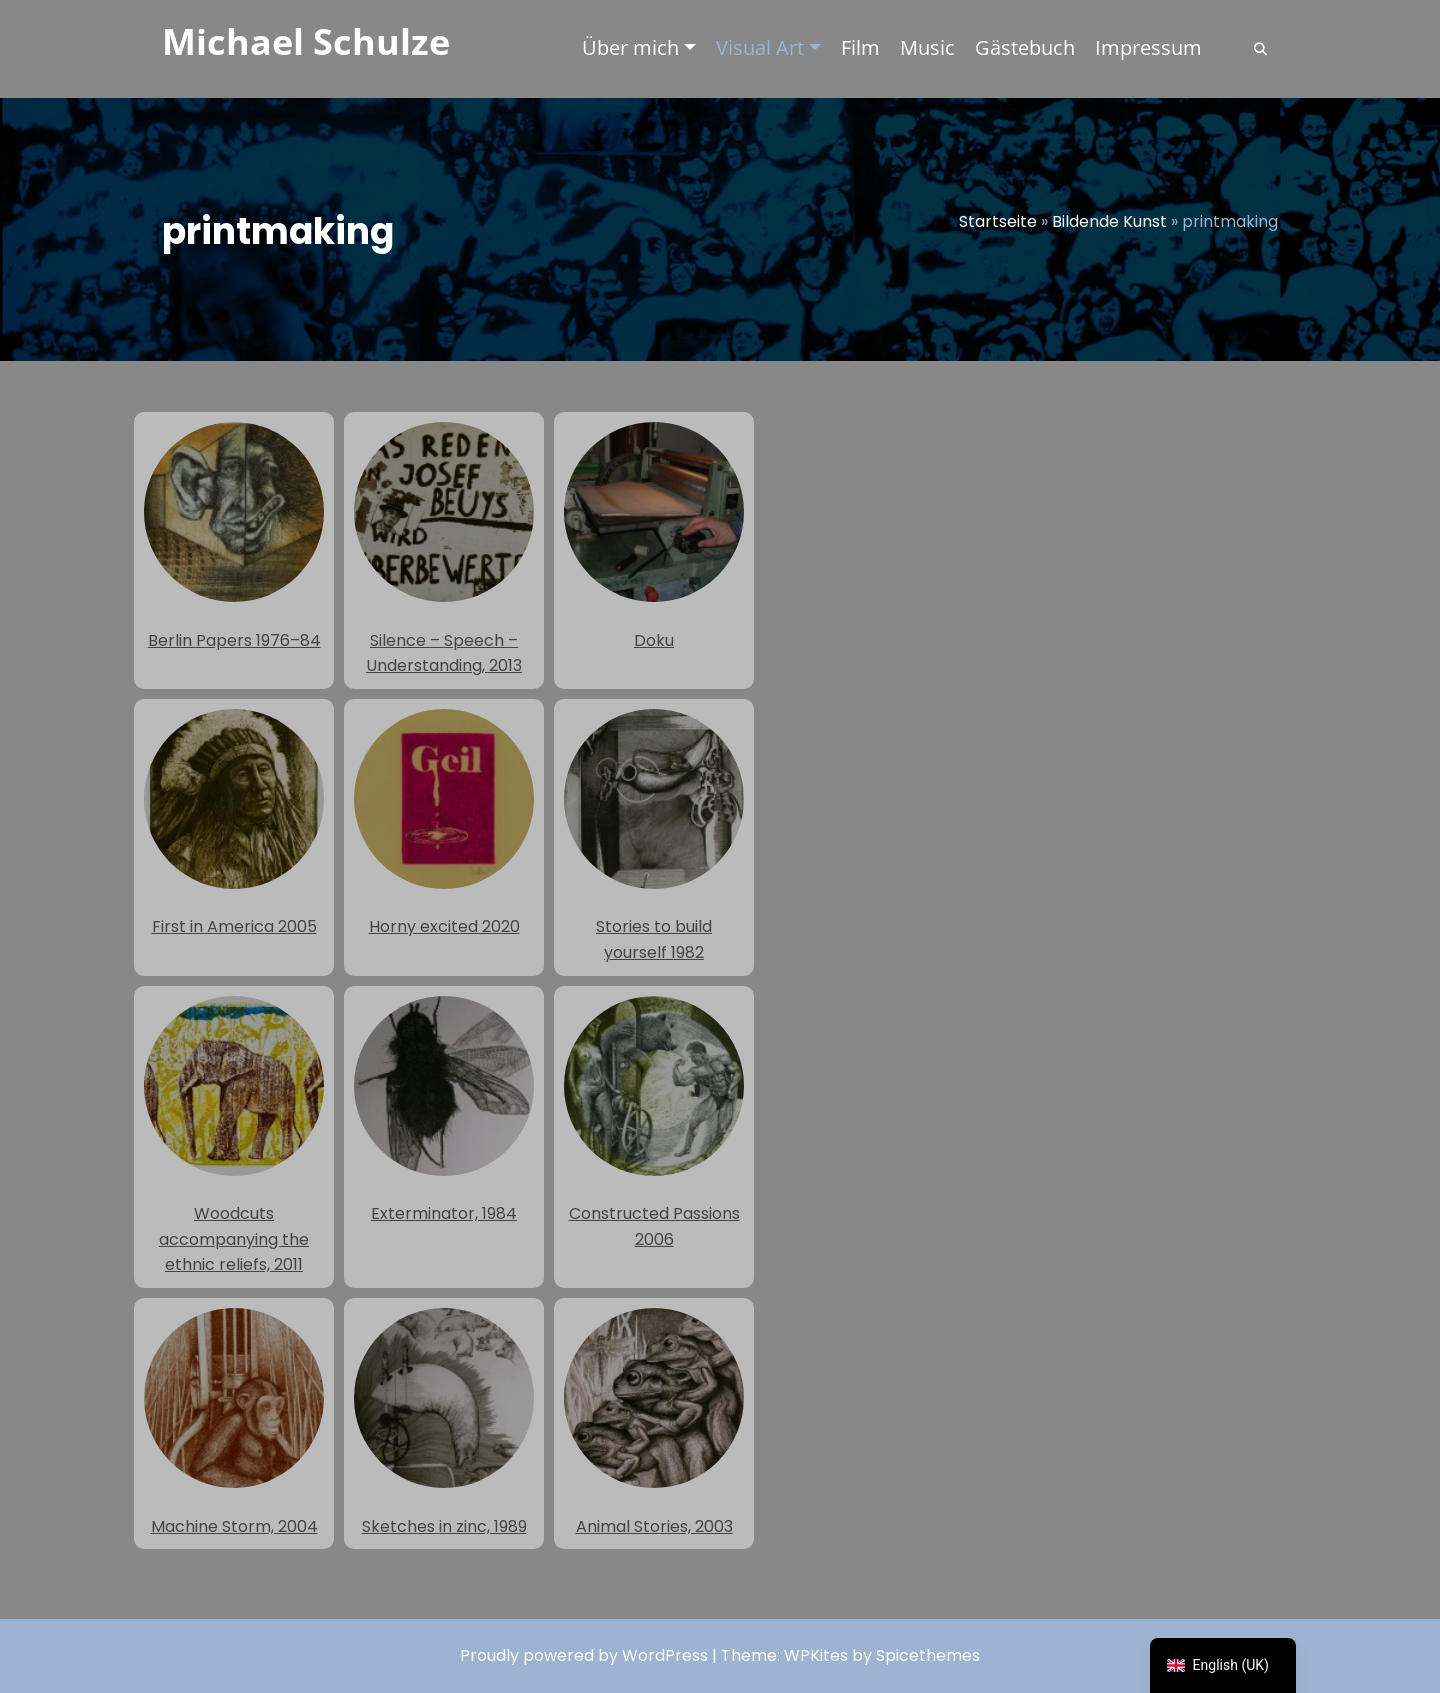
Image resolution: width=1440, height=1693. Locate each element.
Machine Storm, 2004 (234, 1423)
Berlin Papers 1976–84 (234, 537)
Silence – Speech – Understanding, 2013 (444, 549)
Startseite (998, 221)
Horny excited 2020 (444, 824)
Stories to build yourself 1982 (654, 836)
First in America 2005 (234, 824)
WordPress (665, 1655)
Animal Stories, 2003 (654, 1423)
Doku (654, 537)
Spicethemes (928, 1655)
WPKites (818, 1655)
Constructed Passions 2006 (654, 1123)
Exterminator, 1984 (444, 1111)
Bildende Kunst (1109, 221)
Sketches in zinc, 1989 (444, 1423)
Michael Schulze (306, 41)
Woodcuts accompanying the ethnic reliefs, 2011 (234, 1136)
